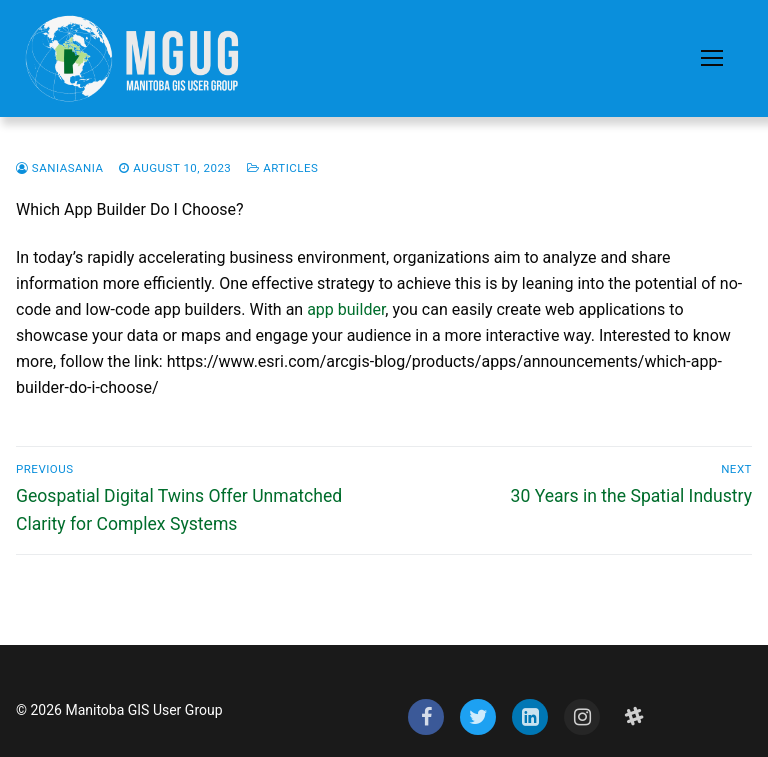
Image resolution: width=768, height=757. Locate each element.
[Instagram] (582, 717)
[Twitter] (478, 717)
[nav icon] (712, 59)
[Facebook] (426, 717)
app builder (346, 309)
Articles (282, 168)
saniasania (59, 168)
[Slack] (634, 717)
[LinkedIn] (530, 717)
